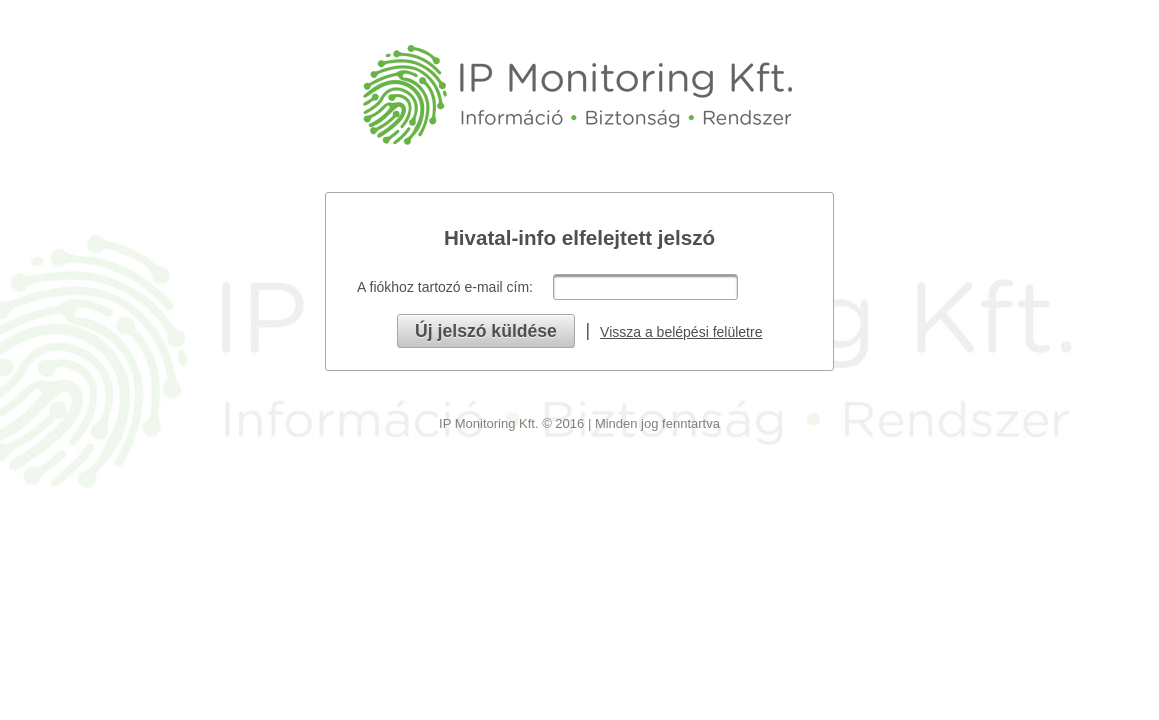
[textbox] (645, 287)
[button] (486, 331)
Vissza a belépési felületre (681, 332)
